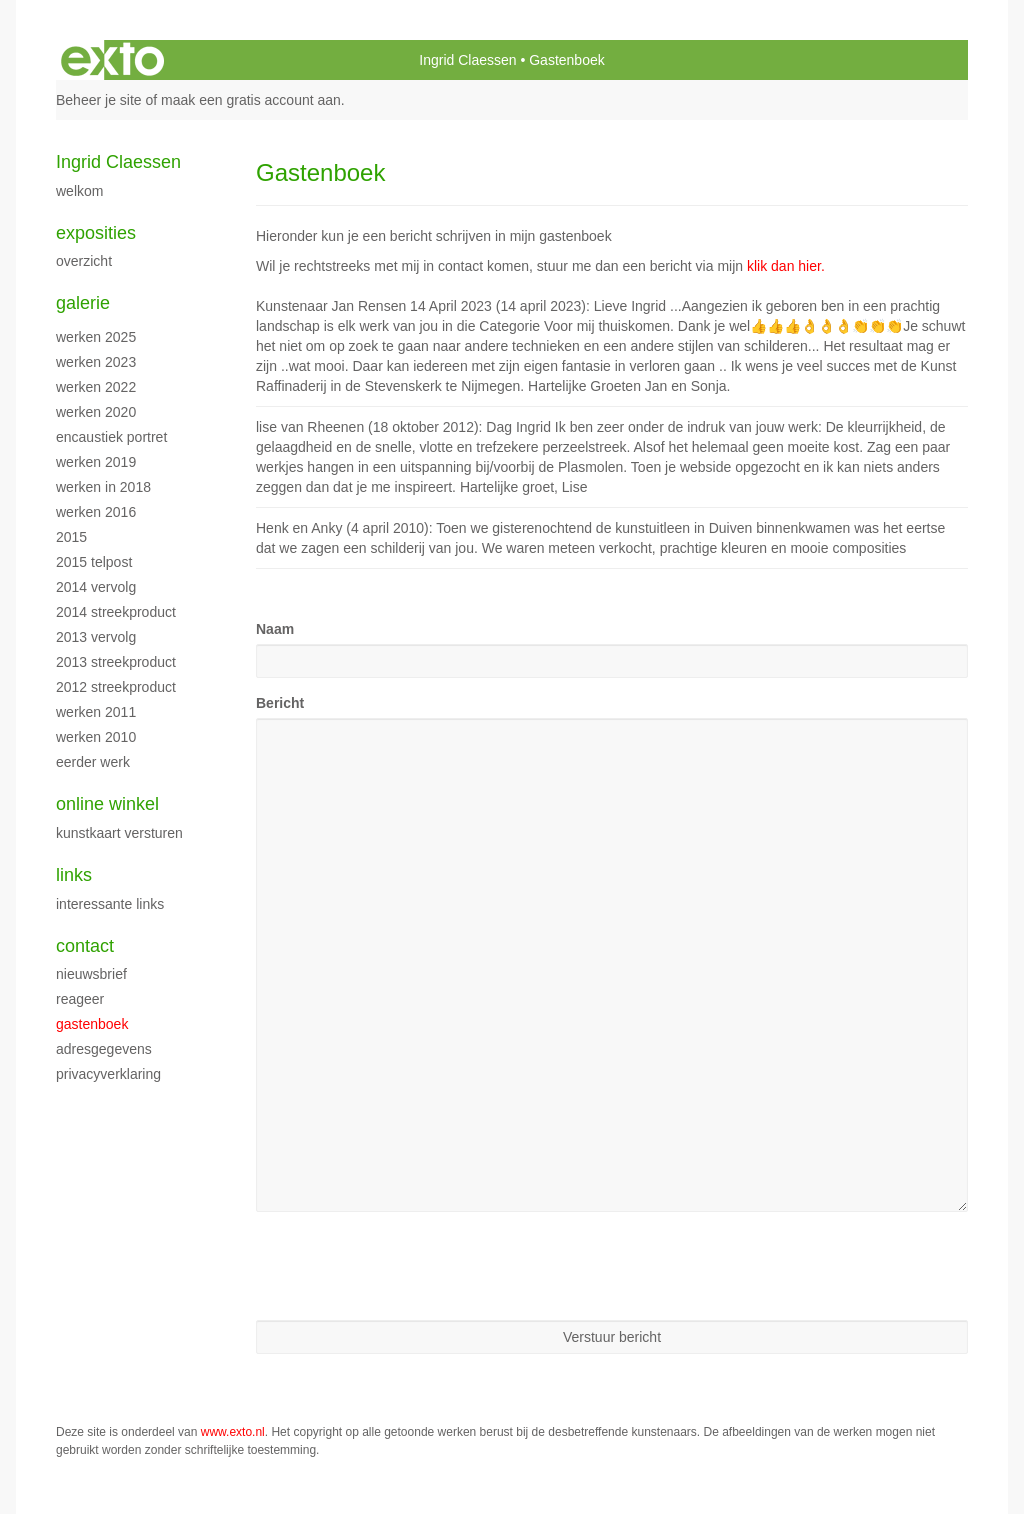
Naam (275, 629)
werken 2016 (96, 512)
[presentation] (408, 1266)
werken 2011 (96, 712)
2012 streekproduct (116, 687)
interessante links (110, 904)
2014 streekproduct (116, 612)
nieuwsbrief (91, 974)
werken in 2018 (103, 487)
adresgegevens (104, 1049)
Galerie (83, 303)
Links (74, 875)
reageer (80, 999)
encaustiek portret (111, 437)
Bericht (280, 703)
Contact (85, 946)
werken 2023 (96, 362)
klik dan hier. (786, 266)
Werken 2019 (96, 462)
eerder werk (93, 762)
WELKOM (79, 191)
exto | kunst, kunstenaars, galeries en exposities (112, 60)
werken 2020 (96, 412)
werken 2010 (96, 737)
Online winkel (107, 804)
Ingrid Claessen (467, 60)
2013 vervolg (96, 637)
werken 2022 (96, 387)
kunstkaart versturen (119, 833)
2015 (71, 537)
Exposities (96, 233)
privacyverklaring (108, 1074)
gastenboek (92, 1024)
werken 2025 (96, 337)
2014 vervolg (96, 587)
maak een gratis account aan (251, 100)
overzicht (84, 261)
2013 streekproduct (116, 662)
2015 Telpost (94, 562)
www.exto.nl (233, 1432)
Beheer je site (99, 100)
